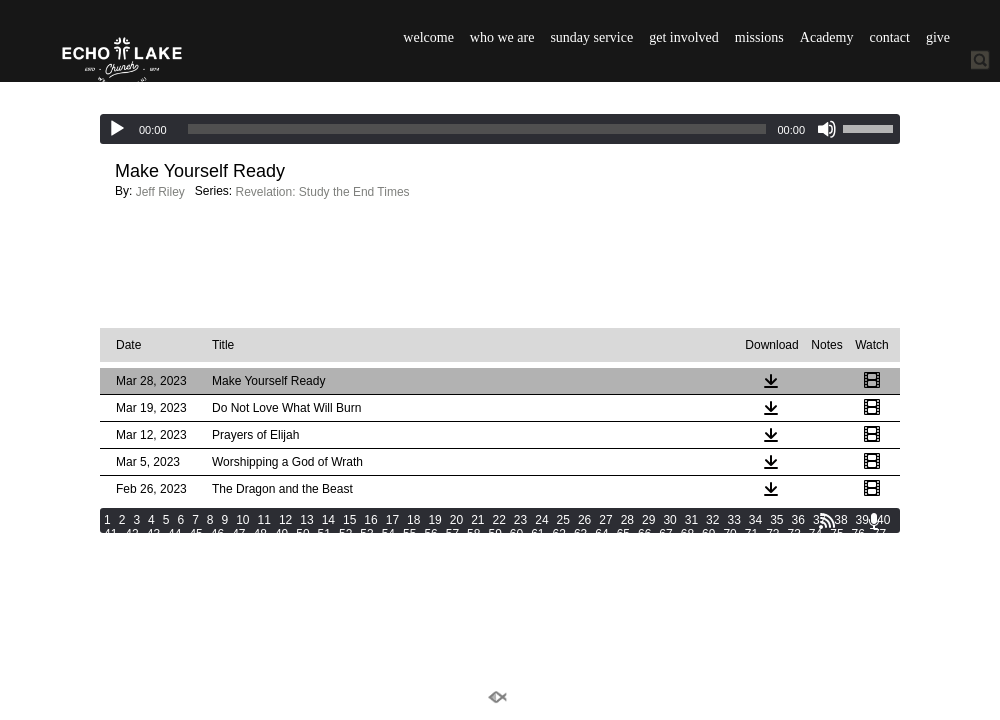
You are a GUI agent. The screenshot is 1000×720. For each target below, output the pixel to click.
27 (605, 520)
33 (733, 520)
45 (195, 534)
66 (644, 534)
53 (366, 534)
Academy (827, 37)
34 (755, 520)
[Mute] (827, 129)
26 (584, 520)
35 (776, 520)
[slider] (477, 129)
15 (349, 520)
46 (217, 534)
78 (110, 548)
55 (409, 534)
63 (580, 534)
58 (473, 534)
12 (285, 520)
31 (691, 520)
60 (516, 534)
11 (264, 520)
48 (260, 534)
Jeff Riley (160, 192)
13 (306, 520)
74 (815, 534)
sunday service (591, 37)
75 (836, 534)
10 (242, 520)
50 (302, 534)
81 (174, 548)
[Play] (117, 129)
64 (601, 534)
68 (687, 534)
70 (729, 534)
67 (665, 534)
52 (345, 534)
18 (413, 520)
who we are (502, 37)
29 (648, 520)
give (938, 37)
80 (153, 548)
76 (858, 534)
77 (879, 534)
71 (751, 534)
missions (759, 37)
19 (434, 520)
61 (537, 534)
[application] (500, 129)
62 (559, 534)
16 (370, 520)
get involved (684, 37)
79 (131, 548)
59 (494, 534)
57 (452, 534)
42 (131, 534)
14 (328, 520)
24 (541, 520)
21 (477, 520)
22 (499, 520)
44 (174, 534)
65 (623, 534)
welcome (428, 37)
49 (281, 534)
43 (153, 534)
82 (195, 548)
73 (794, 534)
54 (388, 534)
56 (430, 534)
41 (110, 534)
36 (798, 520)
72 (772, 534)
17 (392, 520)
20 (456, 520)
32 (712, 520)
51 (324, 534)
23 (520, 520)
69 (708, 534)
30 (669, 520)
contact (889, 37)
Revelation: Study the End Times (323, 192)
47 (238, 534)
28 (627, 520)
